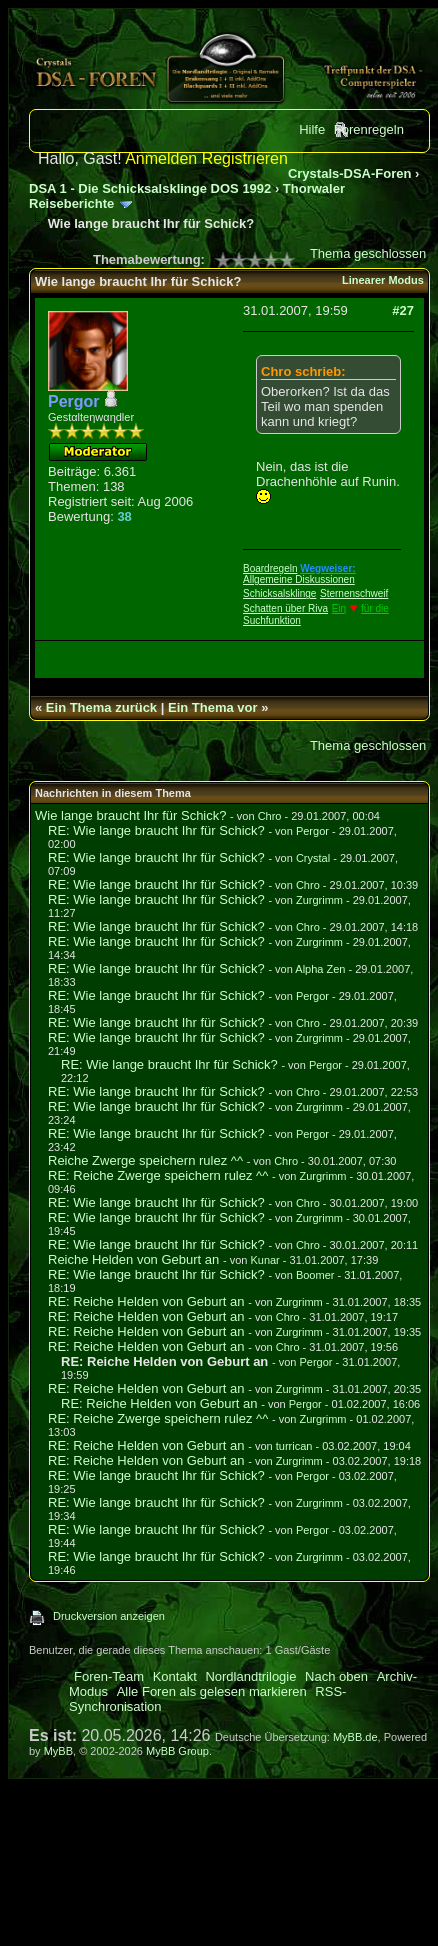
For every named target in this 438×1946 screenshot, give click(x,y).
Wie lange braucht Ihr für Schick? (130, 815)
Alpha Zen (320, 969)
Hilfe (312, 129)
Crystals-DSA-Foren (350, 173)
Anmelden (161, 158)
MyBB (58, 1751)
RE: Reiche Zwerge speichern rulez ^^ (158, 1175)
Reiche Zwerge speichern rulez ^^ (145, 1160)
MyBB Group (177, 1751)
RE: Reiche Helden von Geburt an (146, 1301)
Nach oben (336, 1676)
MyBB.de (355, 1737)
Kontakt (175, 1676)
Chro (270, 816)
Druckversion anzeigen (109, 1616)
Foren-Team (109, 1676)
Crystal (313, 858)
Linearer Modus (383, 280)
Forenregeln (369, 129)
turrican (294, 1446)
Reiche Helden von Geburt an (133, 1259)
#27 (403, 310)
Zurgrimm (319, 900)
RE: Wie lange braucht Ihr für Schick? (156, 830)
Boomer (315, 1275)
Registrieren (245, 158)
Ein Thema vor (213, 707)
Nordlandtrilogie (250, 1676)
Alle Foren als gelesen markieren (212, 1691)
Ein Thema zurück (101, 707)
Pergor (312, 831)
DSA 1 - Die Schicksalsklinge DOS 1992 (150, 188)
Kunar (264, 1260)
